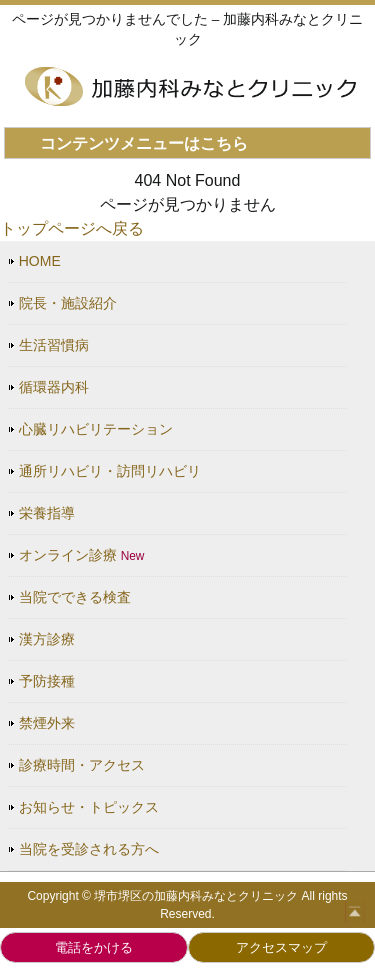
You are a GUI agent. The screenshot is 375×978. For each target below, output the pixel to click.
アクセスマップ (281, 947)
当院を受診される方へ (89, 849)
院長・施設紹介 (68, 303)
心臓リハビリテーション (96, 429)
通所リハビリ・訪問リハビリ (110, 471)
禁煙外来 (47, 723)
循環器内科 (54, 387)
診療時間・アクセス (82, 765)
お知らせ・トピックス (89, 807)
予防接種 (47, 681)
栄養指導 (47, 513)
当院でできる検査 (75, 597)
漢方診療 (47, 639)
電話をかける (94, 947)
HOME (40, 261)
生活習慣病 (54, 345)
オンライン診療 (82, 555)
